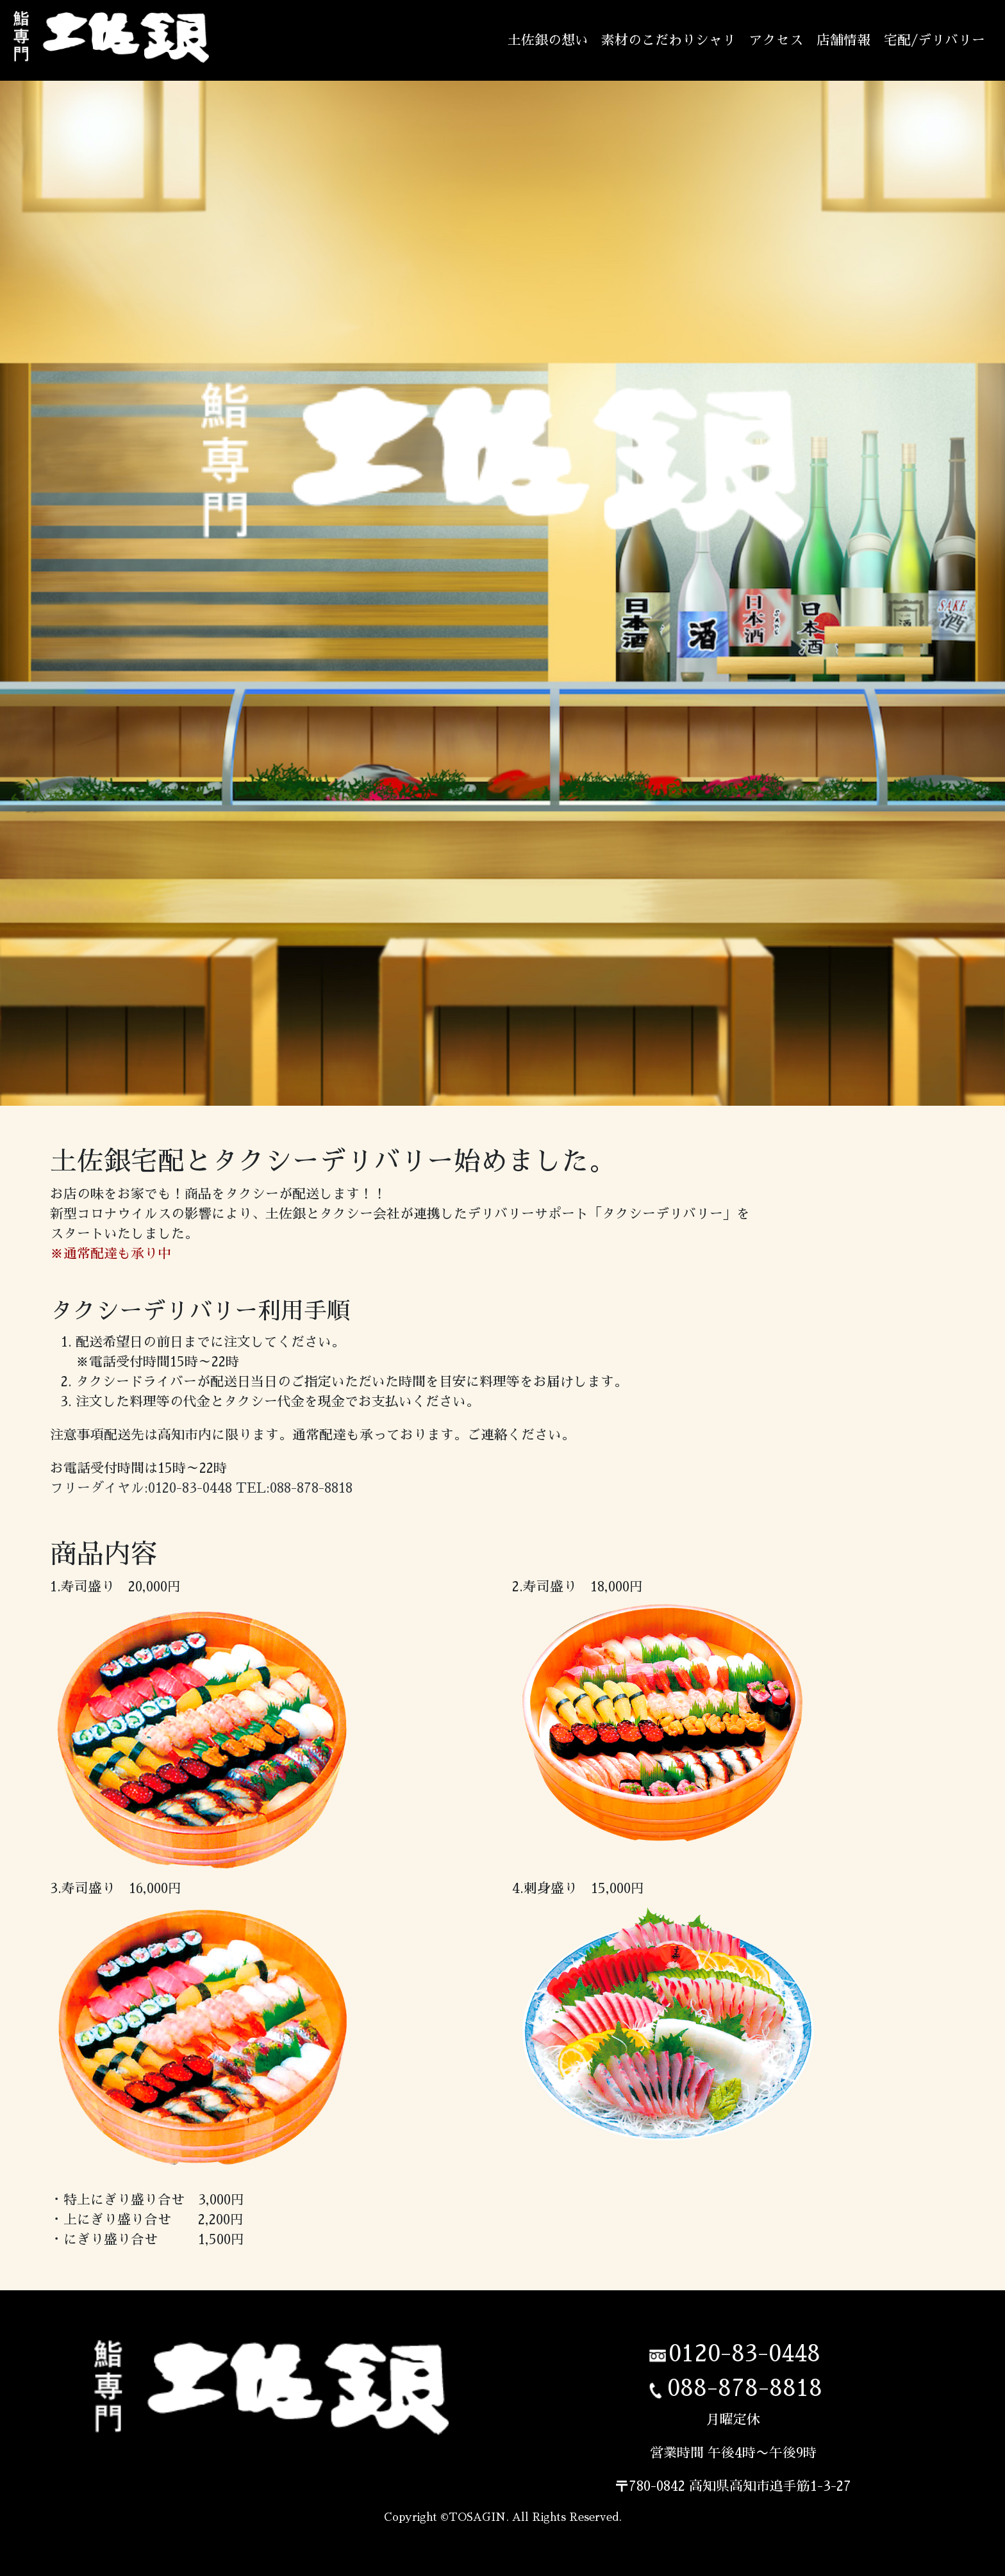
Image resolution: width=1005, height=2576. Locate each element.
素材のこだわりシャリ (668, 40)
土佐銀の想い (548, 40)
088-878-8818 (744, 2388)
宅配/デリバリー (934, 40)
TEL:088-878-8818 (294, 1488)
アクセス (776, 40)
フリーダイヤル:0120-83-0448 (141, 1488)
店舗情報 (843, 40)
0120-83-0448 (744, 2353)
